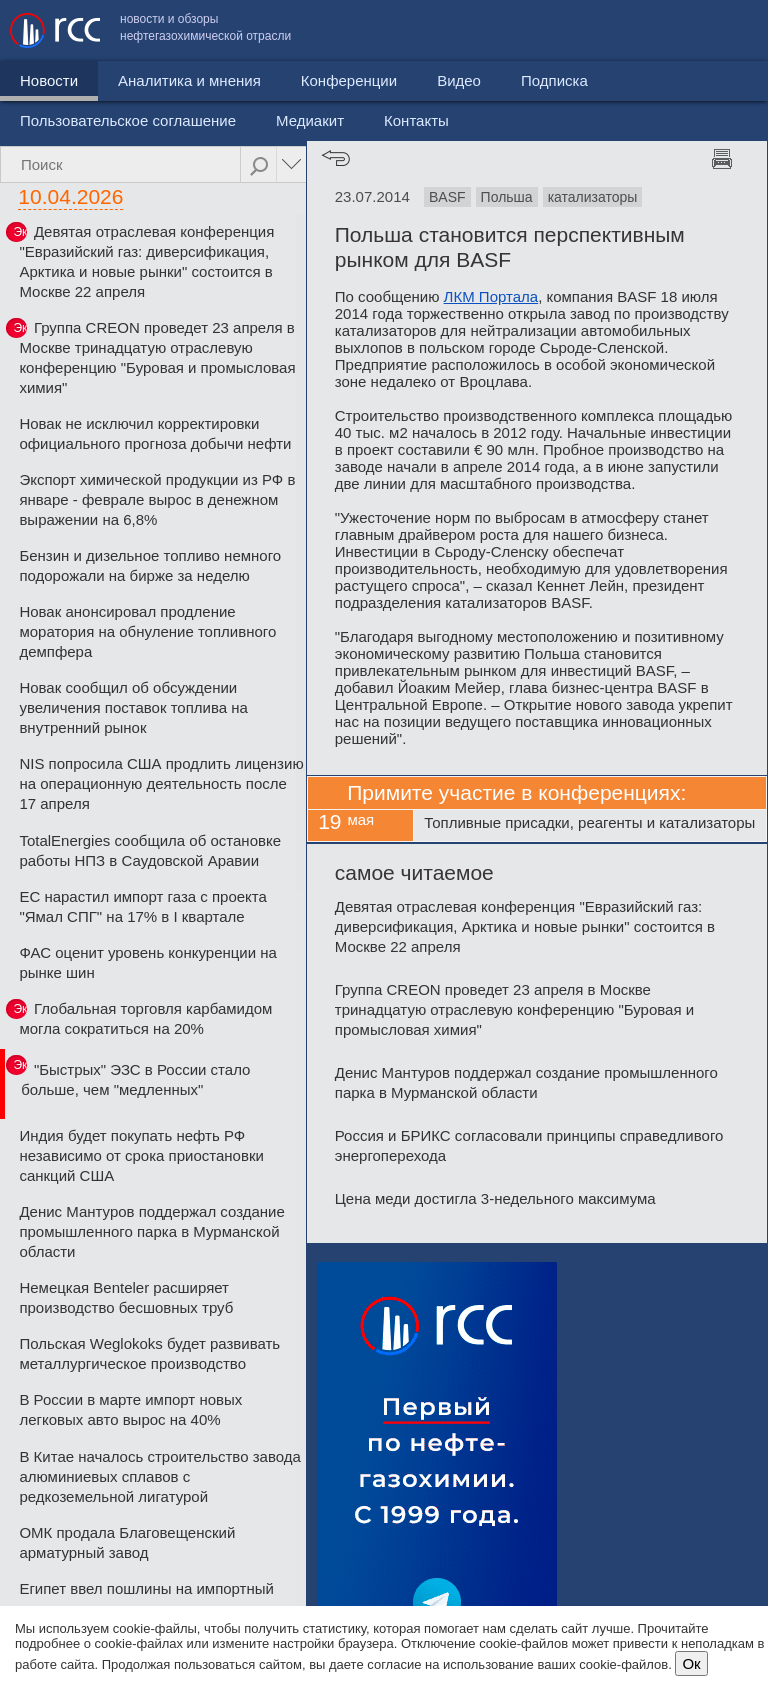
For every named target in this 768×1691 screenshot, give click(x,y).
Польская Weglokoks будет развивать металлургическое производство (149, 1353)
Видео (459, 125)
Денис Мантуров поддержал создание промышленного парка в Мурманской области (151, 1231)
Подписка (554, 125)
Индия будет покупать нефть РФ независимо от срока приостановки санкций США (141, 1155)
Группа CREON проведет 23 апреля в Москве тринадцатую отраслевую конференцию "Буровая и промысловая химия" (157, 357)
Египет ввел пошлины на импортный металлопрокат (146, 1598)
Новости (49, 125)
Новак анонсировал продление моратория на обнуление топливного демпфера (147, 631)
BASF (447, 197)
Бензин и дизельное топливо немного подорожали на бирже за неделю (150, 565)
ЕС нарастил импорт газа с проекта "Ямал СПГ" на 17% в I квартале (143, 906)
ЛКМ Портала (491, 296)
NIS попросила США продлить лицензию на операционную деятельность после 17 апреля (161, 783)
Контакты (715, 75)
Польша (507, 197)
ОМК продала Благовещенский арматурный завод (127, 1542)
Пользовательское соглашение (427, 75)
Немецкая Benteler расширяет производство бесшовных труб (126, 1297)
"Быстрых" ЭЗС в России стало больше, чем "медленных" (135, 1079)
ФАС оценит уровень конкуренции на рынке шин (148, 962)
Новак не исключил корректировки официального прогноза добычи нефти (155, 433)
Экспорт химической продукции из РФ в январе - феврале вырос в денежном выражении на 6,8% (157, 499)
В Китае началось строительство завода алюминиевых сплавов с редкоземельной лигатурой (159, 1476)
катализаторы (593, 197)
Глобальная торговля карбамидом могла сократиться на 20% (145, 1018)
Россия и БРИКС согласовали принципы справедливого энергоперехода (529, 1145)
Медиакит (609, 75)
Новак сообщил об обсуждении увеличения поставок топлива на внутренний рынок (133, 707)
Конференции (349, 125)
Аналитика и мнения (189, 125)
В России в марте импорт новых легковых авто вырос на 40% (130, 1409)
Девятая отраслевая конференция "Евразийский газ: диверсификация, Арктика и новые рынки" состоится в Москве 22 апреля (146, 261)
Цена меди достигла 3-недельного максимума (495, 1198)
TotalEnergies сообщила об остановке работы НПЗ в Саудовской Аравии (150, 850)
